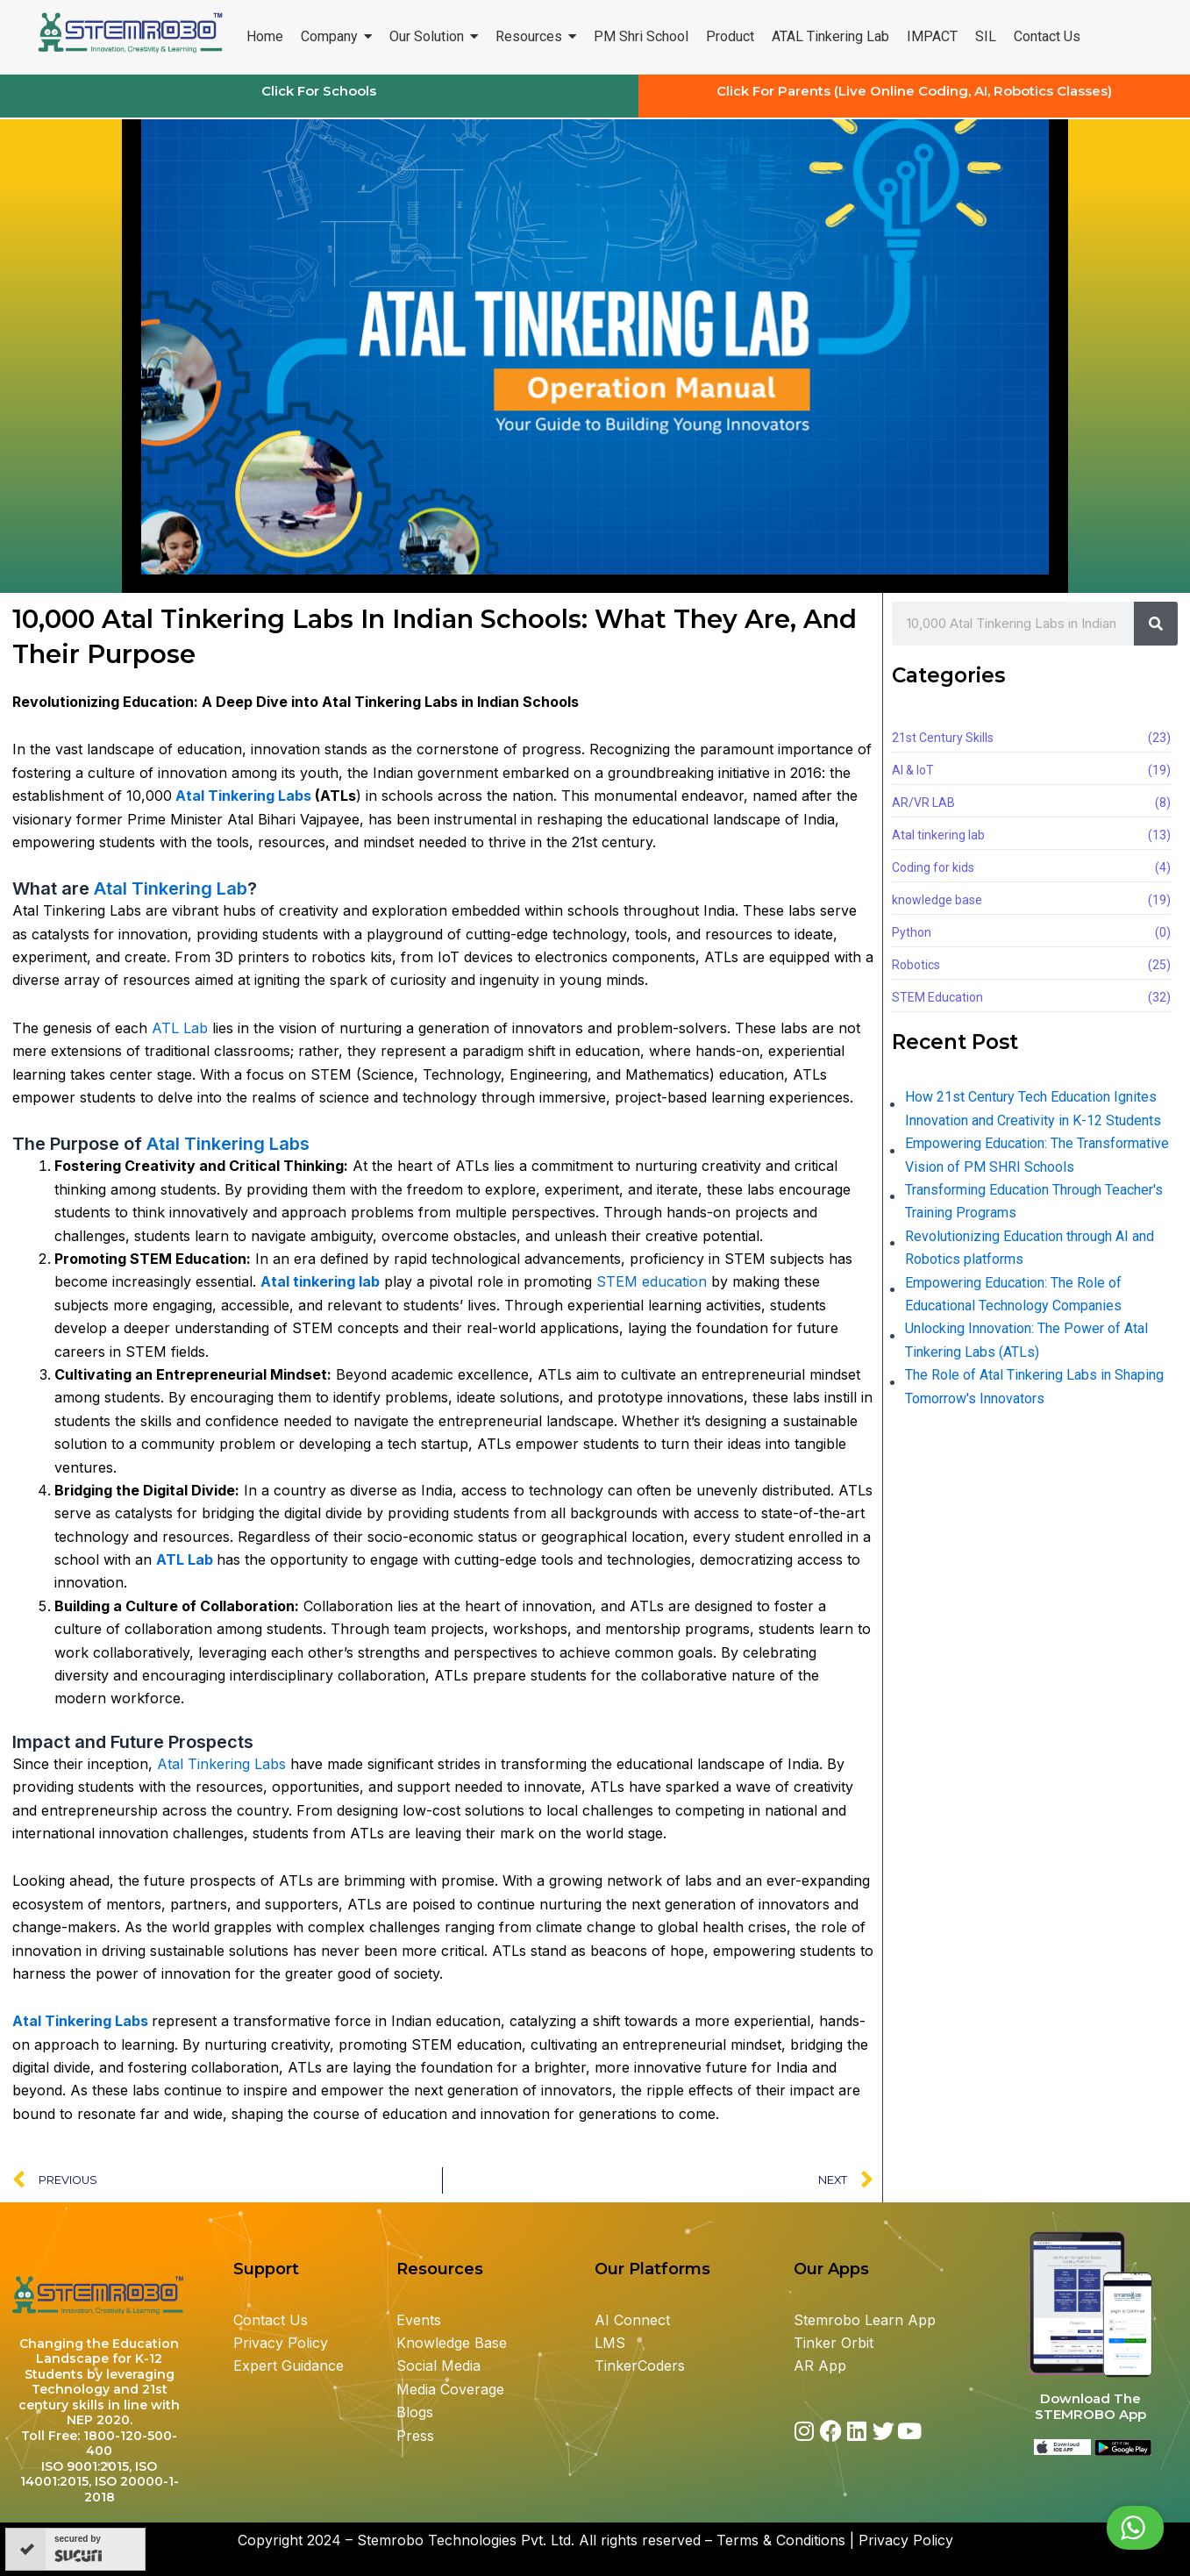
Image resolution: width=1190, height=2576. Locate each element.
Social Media (438, 2365)
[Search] (1156, 624)
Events (418, 2320)
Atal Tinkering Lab (170, 888)
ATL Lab (180, 1028)
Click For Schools (318, 90)
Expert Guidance (288, 2365)
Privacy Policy (280, 2342)
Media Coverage (450, 2389)
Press (415, 2435)
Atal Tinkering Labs (245, 795)
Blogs (417, 2412)
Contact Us (270, 2320)
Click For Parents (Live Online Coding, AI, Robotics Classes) (914, 90)
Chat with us (1092, 2527)
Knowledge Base (451, 2342)
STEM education (651, 1281)
